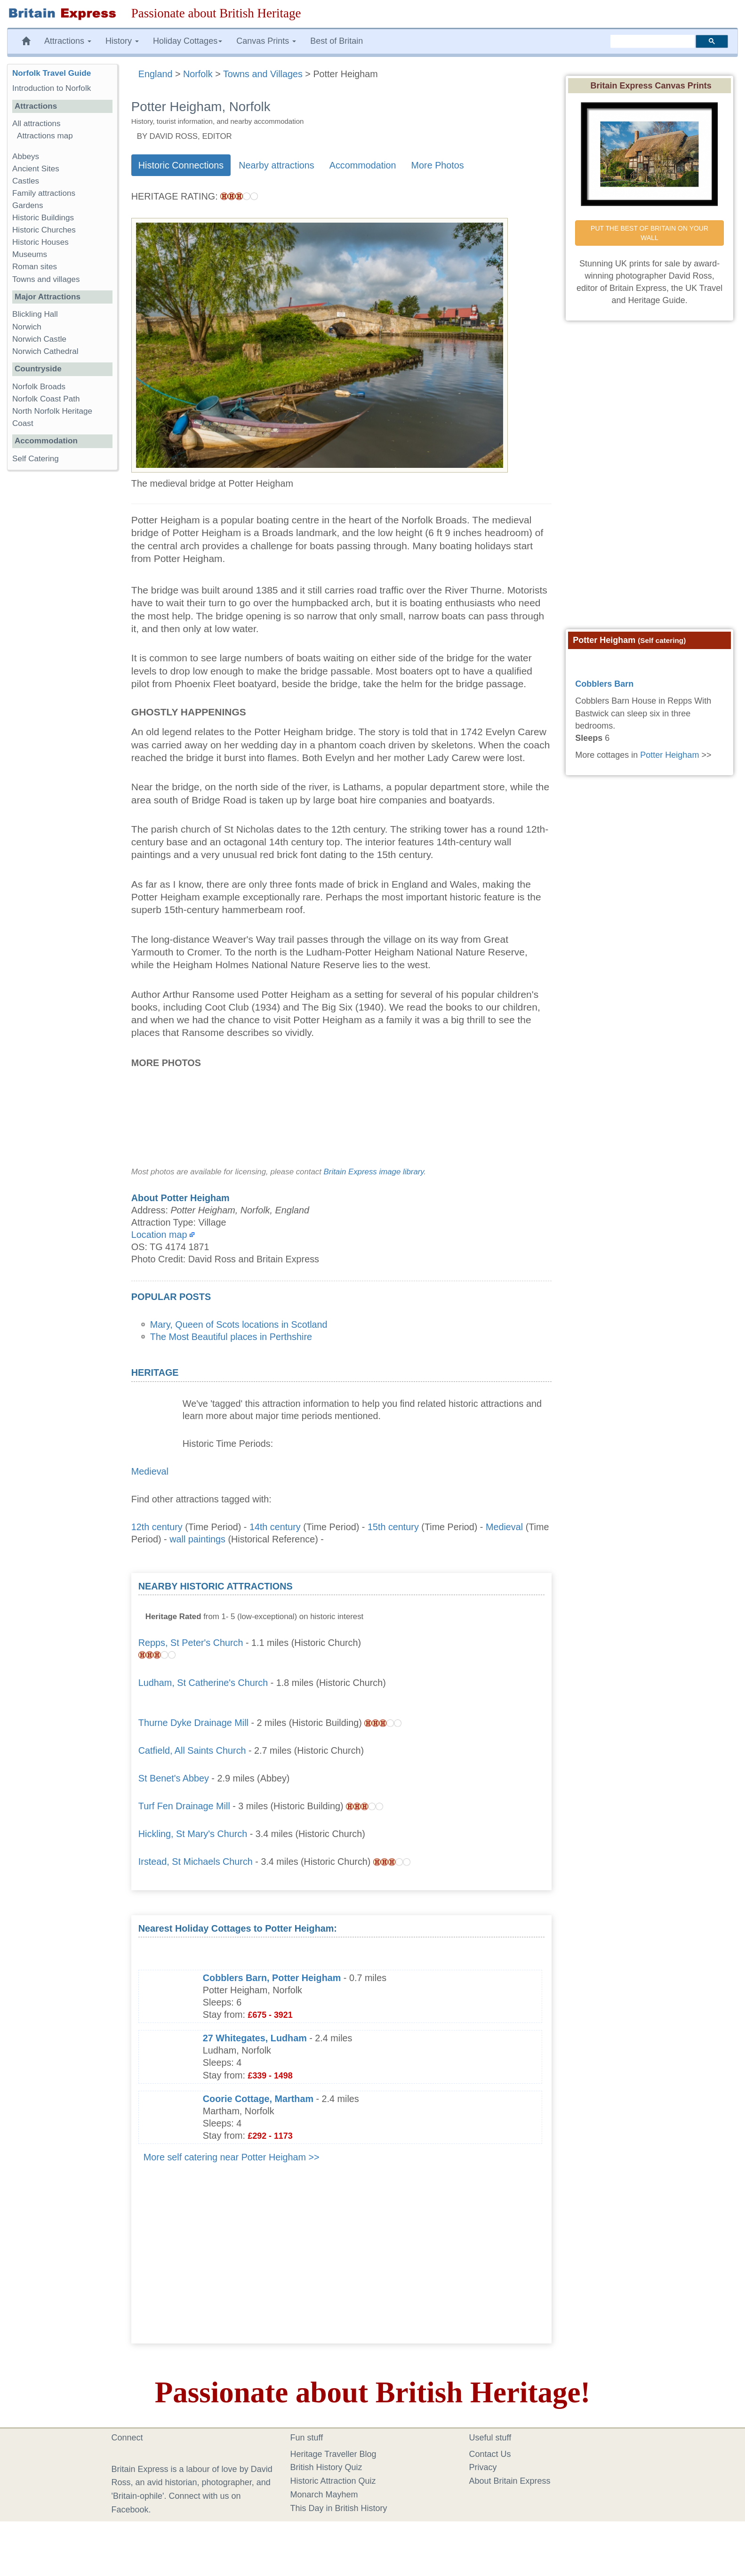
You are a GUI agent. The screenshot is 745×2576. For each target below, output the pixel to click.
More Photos (437, 165)
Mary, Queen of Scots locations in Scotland (239, 1324)
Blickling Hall (35, 314)
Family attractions (43, 193)
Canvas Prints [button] (266, 41)
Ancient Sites (35, 168)
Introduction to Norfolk (51, 88)
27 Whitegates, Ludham (255, 2038)
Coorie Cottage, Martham (258, 2099)
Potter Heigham (669, 755)
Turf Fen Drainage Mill (184, 1806)
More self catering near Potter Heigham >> (232, 2157)
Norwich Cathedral (45, 351)
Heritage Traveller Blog (333, 2454)
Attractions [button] (67, 41)
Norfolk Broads (38, 386)
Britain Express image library (374, 1171)
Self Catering (35, 458)
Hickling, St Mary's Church (192, 1834)
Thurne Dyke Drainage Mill (193, 1722)
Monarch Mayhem (324, 2494)
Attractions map (45, 135)
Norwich (26, 326)
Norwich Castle (39, 339)
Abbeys (25, 156)
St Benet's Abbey (173, 1778)
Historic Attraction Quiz (333, 2481)
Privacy (483, 2467)
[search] (652, 41)
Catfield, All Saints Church (192, 1750)
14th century (275, 1527)
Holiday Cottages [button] (187, 41)
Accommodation (362, 165)
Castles (25, 181)
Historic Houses (40, 242)
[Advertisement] (474, 1639)
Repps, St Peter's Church (190, 1642)
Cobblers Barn (604, 684)
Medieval (149, 1471)
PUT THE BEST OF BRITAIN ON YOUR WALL (650, 233)
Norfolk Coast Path (46, 398)
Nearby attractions (276, 165)
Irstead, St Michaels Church (195, 1861)
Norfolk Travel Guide (51, 73)
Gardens (27, 205)
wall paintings (197, 1539)
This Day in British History (338, 2508)
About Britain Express (510, 2481)
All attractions (36, 123)
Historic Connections (181, 165)
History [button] (122, 41)
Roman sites (34, 266)
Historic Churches (44, 229)
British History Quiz (326, 2467)
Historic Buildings (43, 217)
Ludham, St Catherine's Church (203, 1682)
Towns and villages (46, 279)
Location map (159, 1234)
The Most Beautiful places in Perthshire (231, 1337)
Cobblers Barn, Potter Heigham (272, 1978)
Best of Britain (336, 41)
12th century (157, 1527)
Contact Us (490, 2454)
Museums (29, 254)
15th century (393, 1527)
